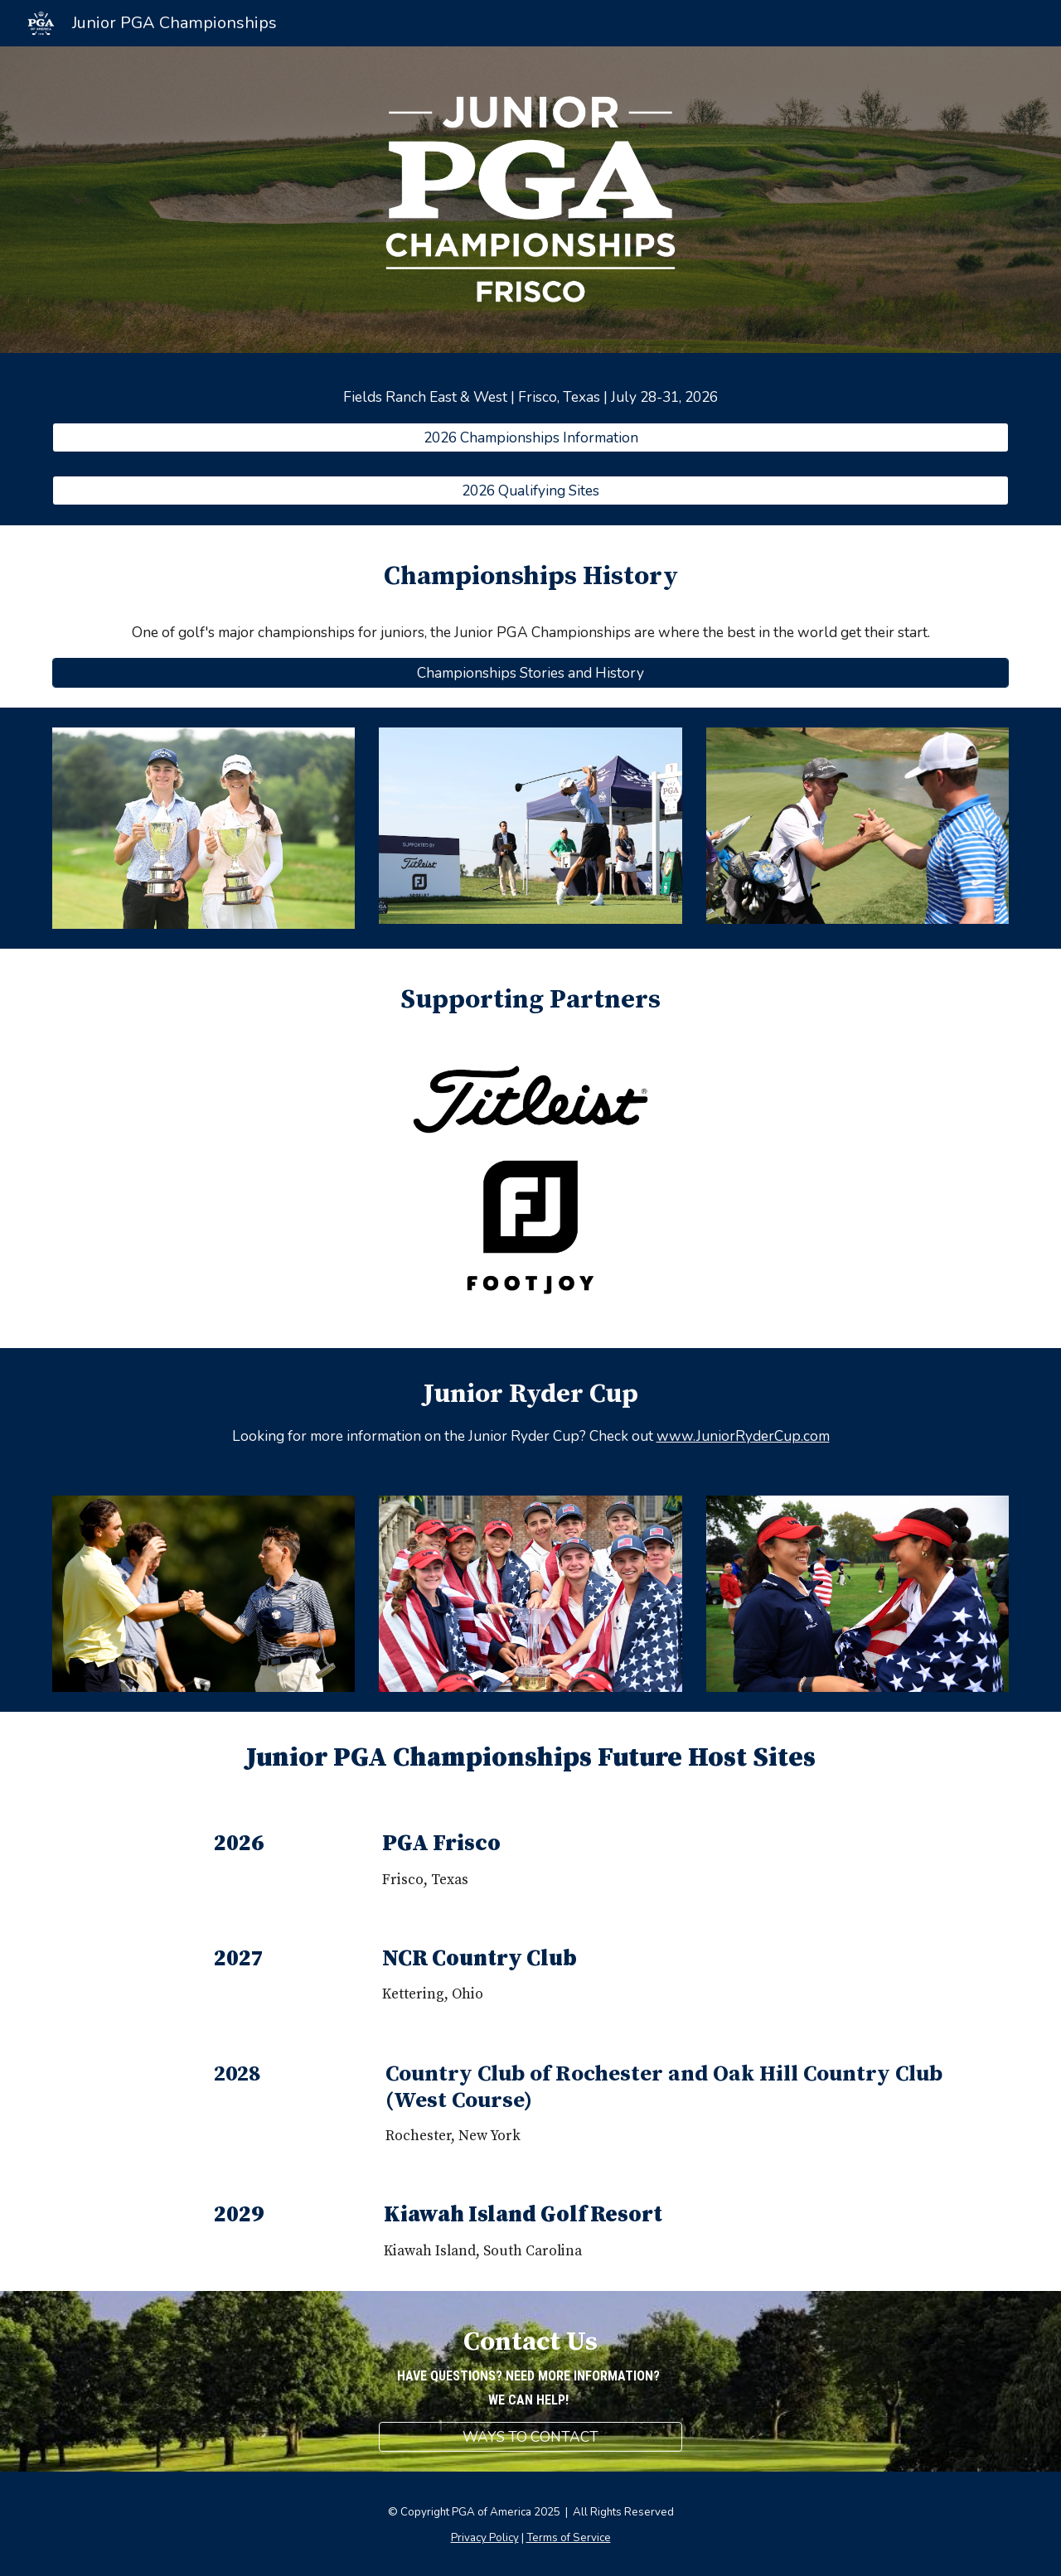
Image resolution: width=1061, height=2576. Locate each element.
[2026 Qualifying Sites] (530, 490)
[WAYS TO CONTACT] (530, 2437)
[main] (530, 397)
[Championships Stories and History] (530, 672)
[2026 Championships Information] (530, 437)
